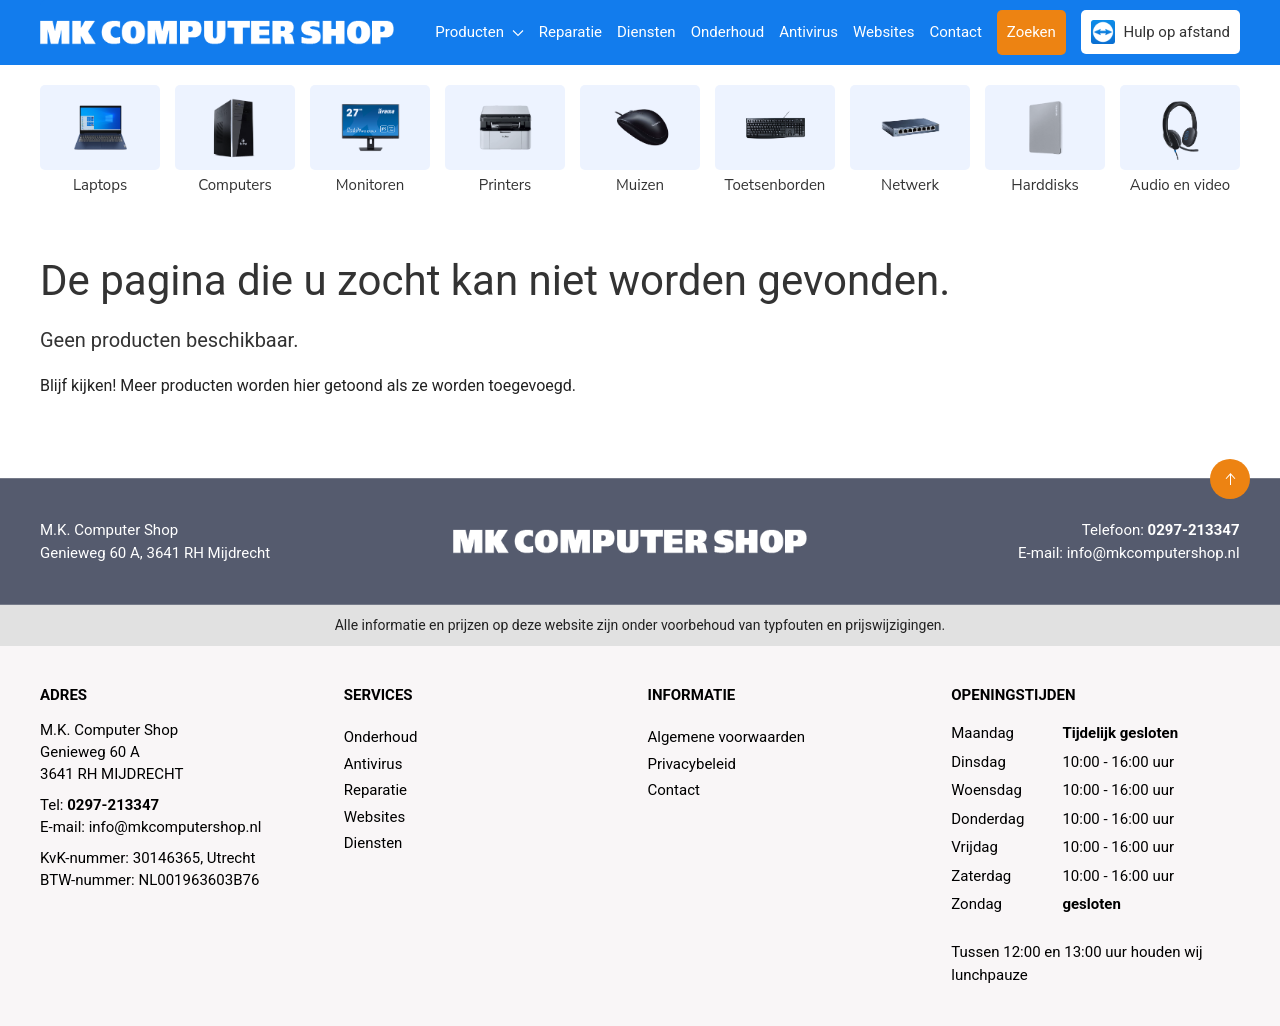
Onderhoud (728, 32)
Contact (955, 32)
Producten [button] (479, 32)
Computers (235, 185)
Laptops (100, 185)
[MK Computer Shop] (217, 32)
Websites (883, 32)
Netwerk (910, 185)
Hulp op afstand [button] (1160, 32)
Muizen (640, 185)
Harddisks (1044, 185)
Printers (505, 185)
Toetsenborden (775, 185)
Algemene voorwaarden (727, 737)
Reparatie (570, 32)
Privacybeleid (692, 764)
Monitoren (370, 185)
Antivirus (808, 32)
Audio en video (1180, 185)
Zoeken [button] (1031, 32)
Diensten (646, 32)
